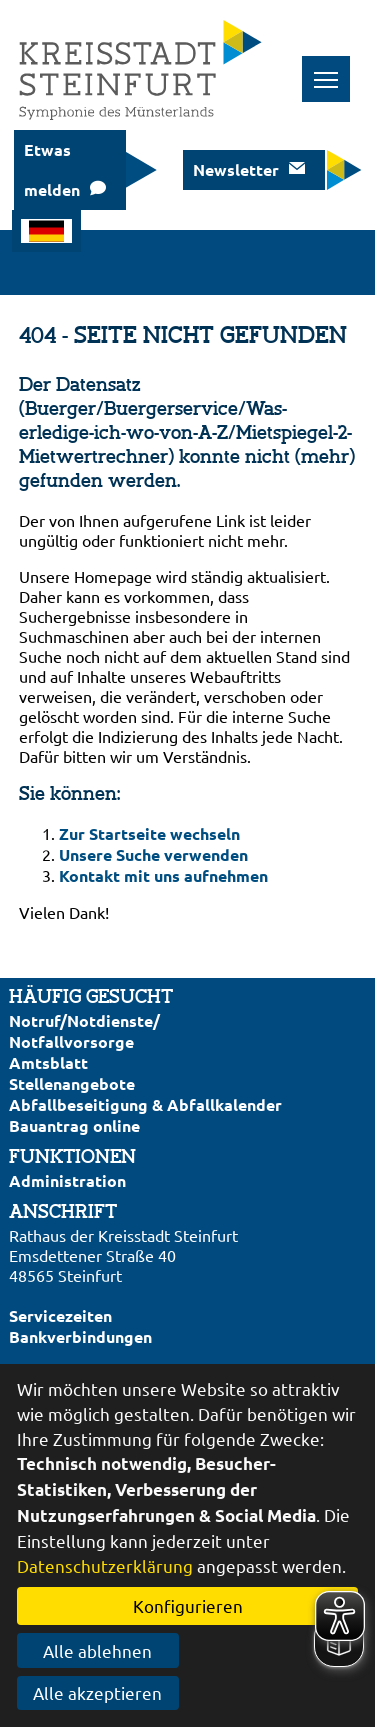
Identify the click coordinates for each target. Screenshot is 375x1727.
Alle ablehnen (97, 1650)
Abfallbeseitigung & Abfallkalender (145, 1104)
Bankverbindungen (80, 1336)
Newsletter (236, 169)
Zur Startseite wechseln (149, 833)
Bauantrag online (74, 1125)
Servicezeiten (60, 1315)
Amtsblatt (48, 1062)
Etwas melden (52, 169)
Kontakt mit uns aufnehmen (163, 875)
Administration (67, 1180)
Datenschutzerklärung (105, 1565)
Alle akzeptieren (97, 1692)
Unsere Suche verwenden (153, 854)
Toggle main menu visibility (332, 68)
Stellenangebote (72, 1083)
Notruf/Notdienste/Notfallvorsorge (84, 1031)
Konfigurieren (188, 1605)
